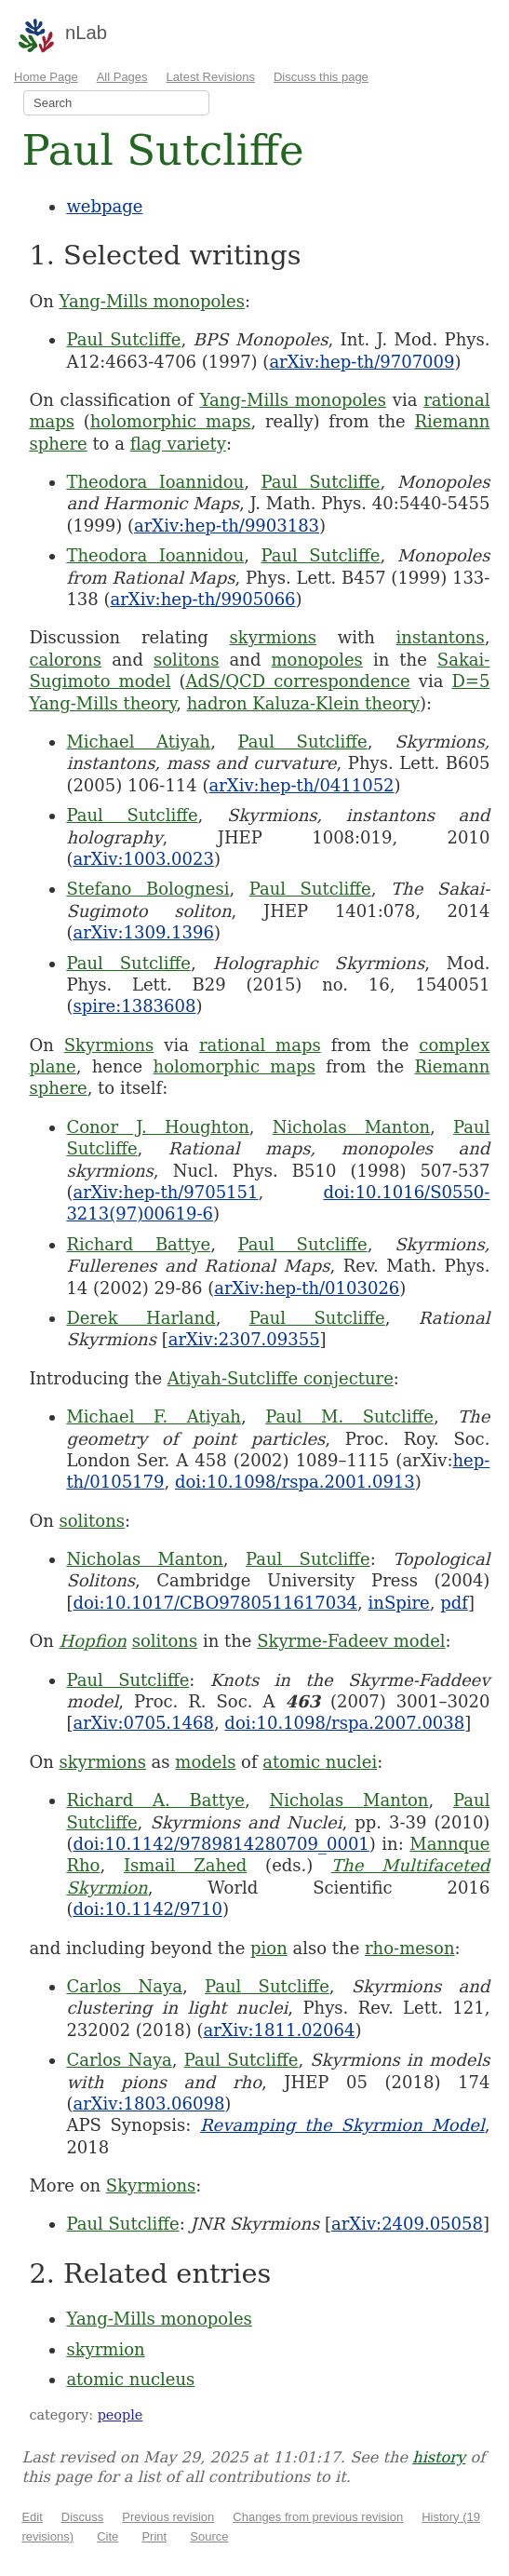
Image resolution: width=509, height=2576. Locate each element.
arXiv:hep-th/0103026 (306, 1288)
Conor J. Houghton (157, 1127)
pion (269, 1948)
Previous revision (168, 2517)
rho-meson (410, 1948)
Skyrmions (109, 1045)
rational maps (260, 1045)
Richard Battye (138, 1244)
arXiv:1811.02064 (279, 2030)
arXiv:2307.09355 (244, 1339)
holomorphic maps (170, 421)
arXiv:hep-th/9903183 (226, 525)
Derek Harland (140, 1318)
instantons (440, 637)
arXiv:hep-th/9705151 (165, 1192)
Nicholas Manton (351, 1127)
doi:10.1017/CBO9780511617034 (215, 1602)
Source (209, 2536)
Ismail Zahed (185, 1865)
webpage (104, 206)
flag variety (178, 443)
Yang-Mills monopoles (151, 301)
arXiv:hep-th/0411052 (302, 785)
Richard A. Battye (155, 1800)
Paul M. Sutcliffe (349, 1416)
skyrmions (273, 637)
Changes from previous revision (318, 2517)
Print (154, 2536)
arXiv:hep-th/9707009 (361, 361)
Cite (107, 2536)
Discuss (82, 2517)
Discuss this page (321, 77)
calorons (65, 659)
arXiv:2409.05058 (407, 2223)
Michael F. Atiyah (153, 1416)
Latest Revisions (211, 77)
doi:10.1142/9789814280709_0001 (220, 1844)
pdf (454, 1602)
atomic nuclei (319, 1762)
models (205, 1762)
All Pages (122, 77)
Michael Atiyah (138, 741)
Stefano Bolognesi (147, 888)
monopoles (317, 659)
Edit (31, 2517)
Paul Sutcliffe (123, 339)
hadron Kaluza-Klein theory (303, 703)
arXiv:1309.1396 (143, 932)
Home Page (46, 77)
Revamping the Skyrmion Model (342, 2125)
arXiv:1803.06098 (148, 2103)
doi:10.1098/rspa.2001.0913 (295, 1481)
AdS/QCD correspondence (297, 681)
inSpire (399, 1602)
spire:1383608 (134, 1006)
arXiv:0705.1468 (143, 1723)
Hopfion (93, 1641)
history (438, 2457)
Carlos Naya (124, 1986)
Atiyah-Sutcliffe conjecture (280, 1378)
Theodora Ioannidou (155, 482)
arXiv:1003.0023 (143, 859)
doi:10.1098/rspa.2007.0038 (344, 1723)
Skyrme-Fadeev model (351, 1641)
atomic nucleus (130, 2379)
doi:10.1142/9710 (147, 1909)
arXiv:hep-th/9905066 (203, 599)
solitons (187, 659)
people (120, 2414)
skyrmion (105, 2349)
